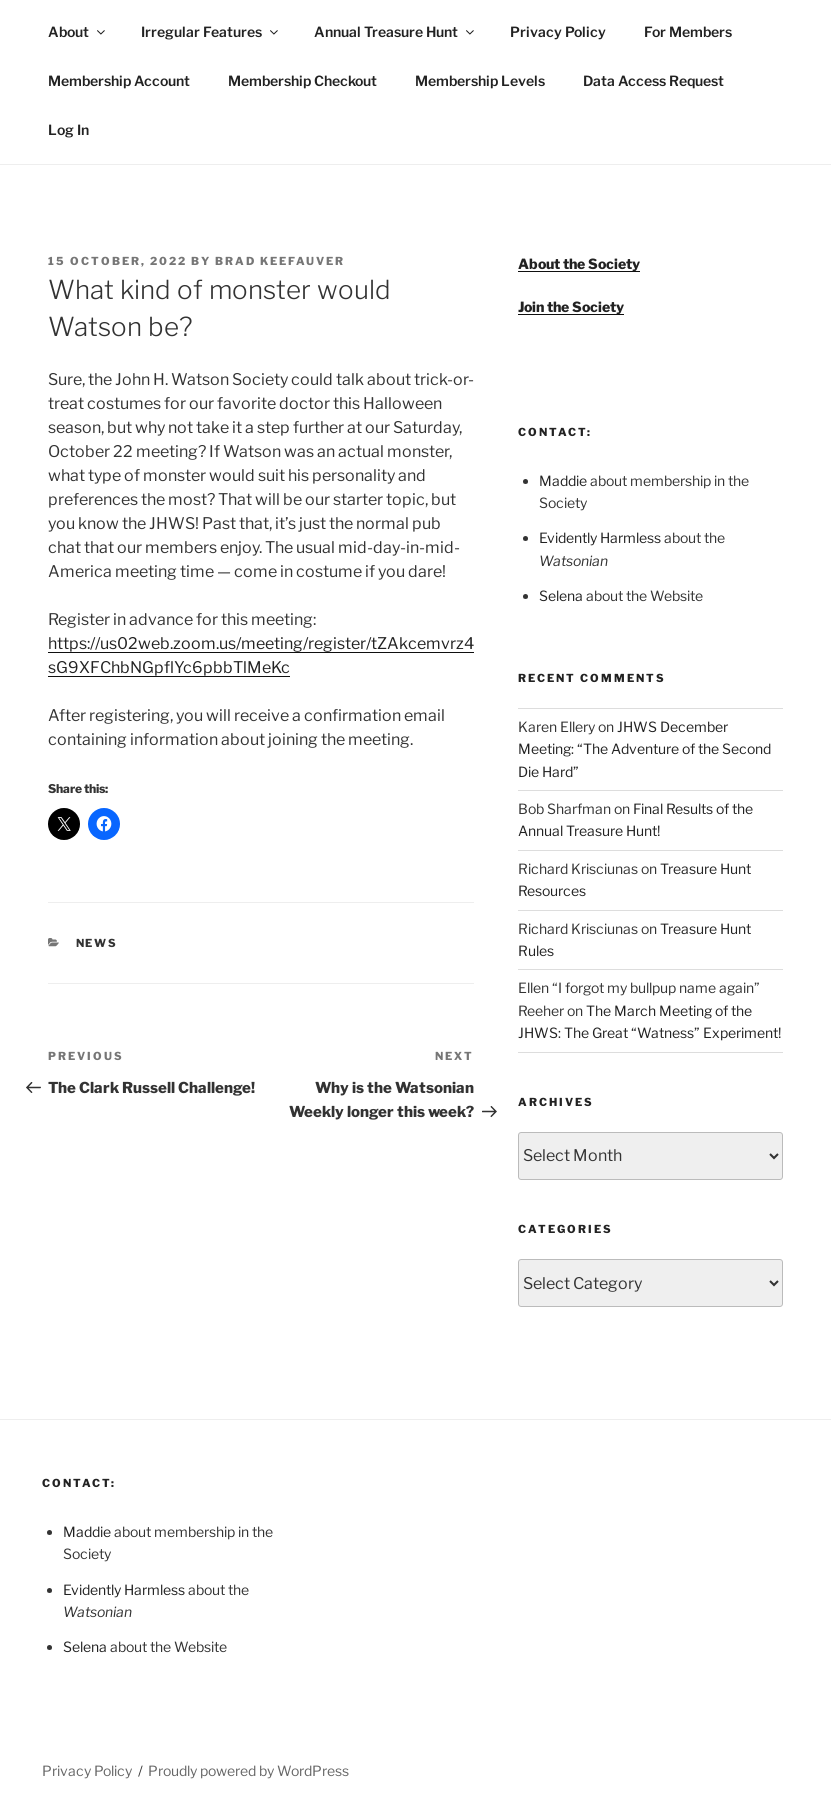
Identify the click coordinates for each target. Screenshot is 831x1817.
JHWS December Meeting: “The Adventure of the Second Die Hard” (644, 749)
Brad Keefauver (280, 261)
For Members (688, 31)
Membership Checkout (302, 80)
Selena (561, 595)
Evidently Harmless (600, 537)
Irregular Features (211, 31)
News (97, 943)
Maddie (563, 480)
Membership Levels (480, 80)
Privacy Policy (558, 31)
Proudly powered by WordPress (248, 1770)
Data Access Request (653, 80)
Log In (68, 129)
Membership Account (119, 80)
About (78, 31)
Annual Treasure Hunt (395, 31)
